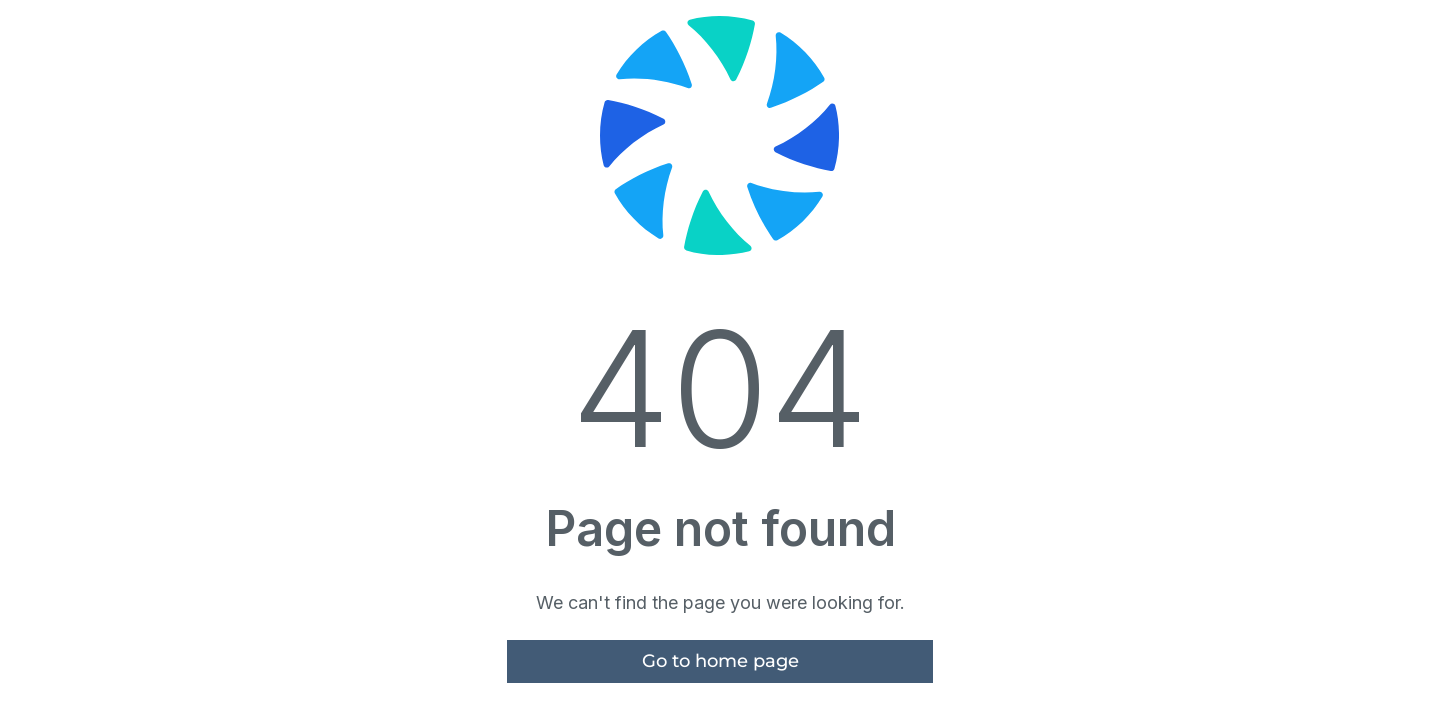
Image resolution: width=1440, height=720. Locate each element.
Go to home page (720, 661)
